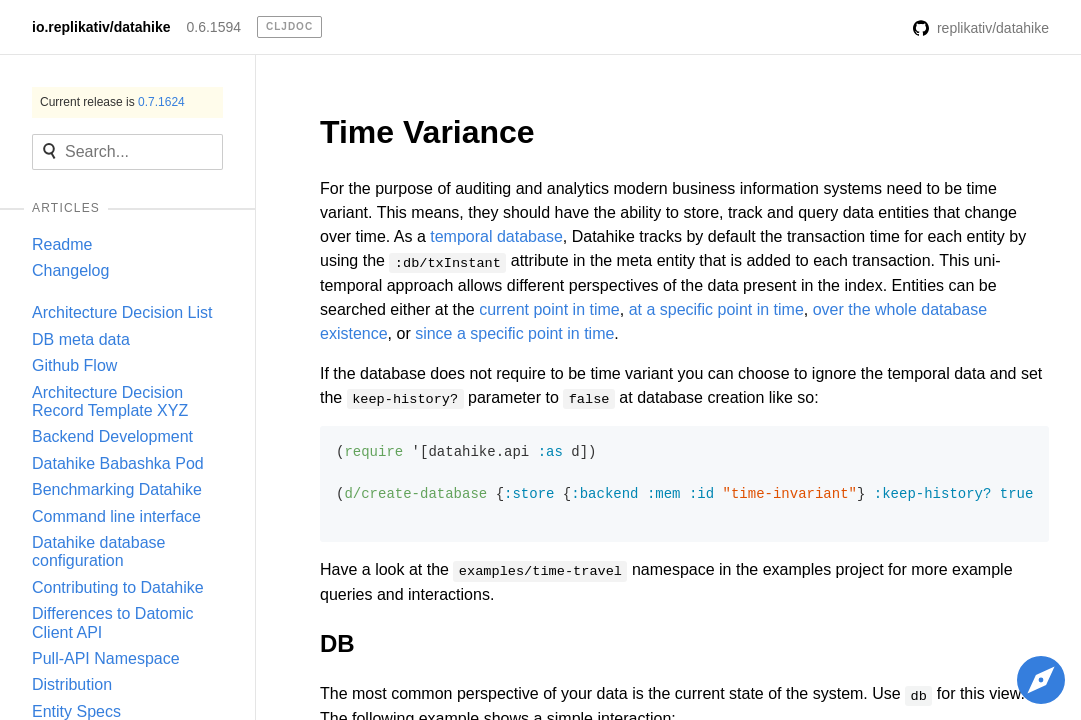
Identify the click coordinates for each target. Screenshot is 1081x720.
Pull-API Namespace (106, 658)
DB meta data (81, 339)
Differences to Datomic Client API (113, 622)
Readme (62, 244)
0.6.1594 (214, 27)
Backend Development (112, 436)
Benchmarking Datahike (117, 489)
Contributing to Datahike (118, 587)
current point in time (549, 309)
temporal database (496, 236)
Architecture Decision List (122, 312)
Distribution (72, 684)
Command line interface (116, 516)
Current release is (112, 102)
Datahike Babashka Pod (118, 463)
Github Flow (74, 365)
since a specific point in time (514, 333)
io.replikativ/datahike (101, 27)
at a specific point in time (716, 309)
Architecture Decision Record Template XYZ (110, 401)
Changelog (70, 270)
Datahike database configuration (98, 551)
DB (337, 643)
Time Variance (427, 132)
